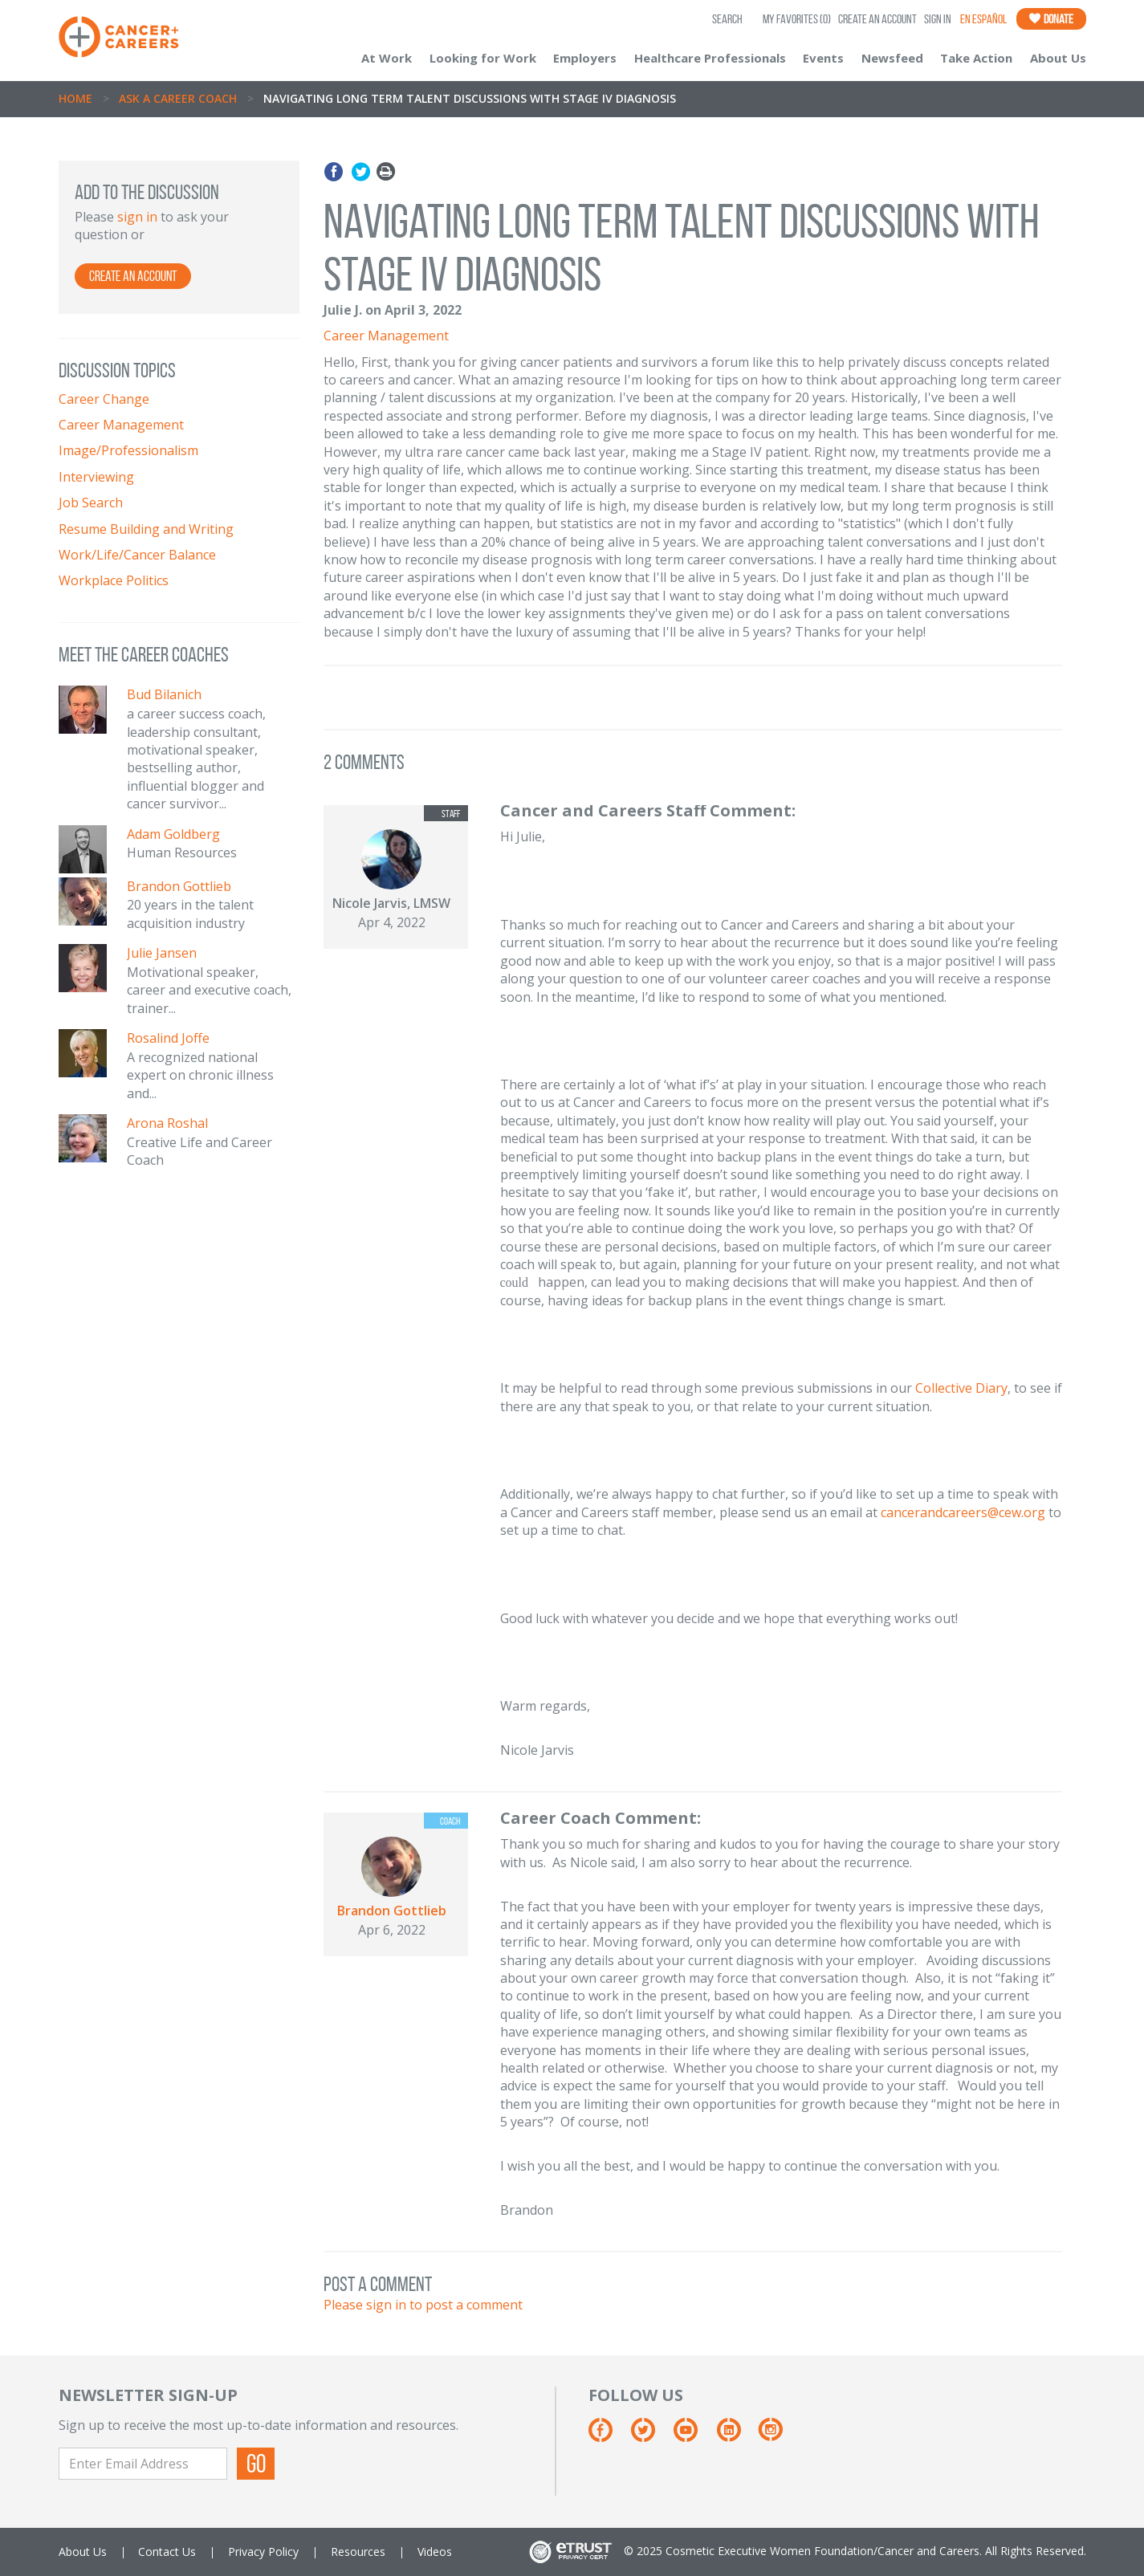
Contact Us (167, 2551)
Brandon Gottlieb (179, 886)
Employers (585, 58)
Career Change (104, 399)
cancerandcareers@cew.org (963, 1512)
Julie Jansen (162, 953)
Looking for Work (483, 58)
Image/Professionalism (128, 450)
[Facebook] (608, 2436)
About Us (1058, 58)
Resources (358, 2551)
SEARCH (727, 19)
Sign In (937, 19)
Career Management (121, 424)
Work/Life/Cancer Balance (137, 555)
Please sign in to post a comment (423, 2305)
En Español (983, 19)
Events (823, 58)
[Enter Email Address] (143, 2464)
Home (75, 98)
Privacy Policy (263, 2551)
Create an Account (877, 19)
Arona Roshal (167, 1123)
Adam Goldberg (173, 834)
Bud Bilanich (164, 694)
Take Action (976, 58)
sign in (137, 217)
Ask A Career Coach (178, 98)
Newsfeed (892, 58)
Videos (434, 2551)
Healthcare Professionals (710, 58)
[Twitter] (650, 2436)
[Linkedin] (736, 2436)
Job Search (91, 502)
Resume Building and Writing (146, 529)
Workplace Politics (114, 580)
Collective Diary (961, 1388)
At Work (386, 58)
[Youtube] (693, 2436)
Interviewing (96, 477)
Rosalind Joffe (168, 1038)
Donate (1051, 19)
